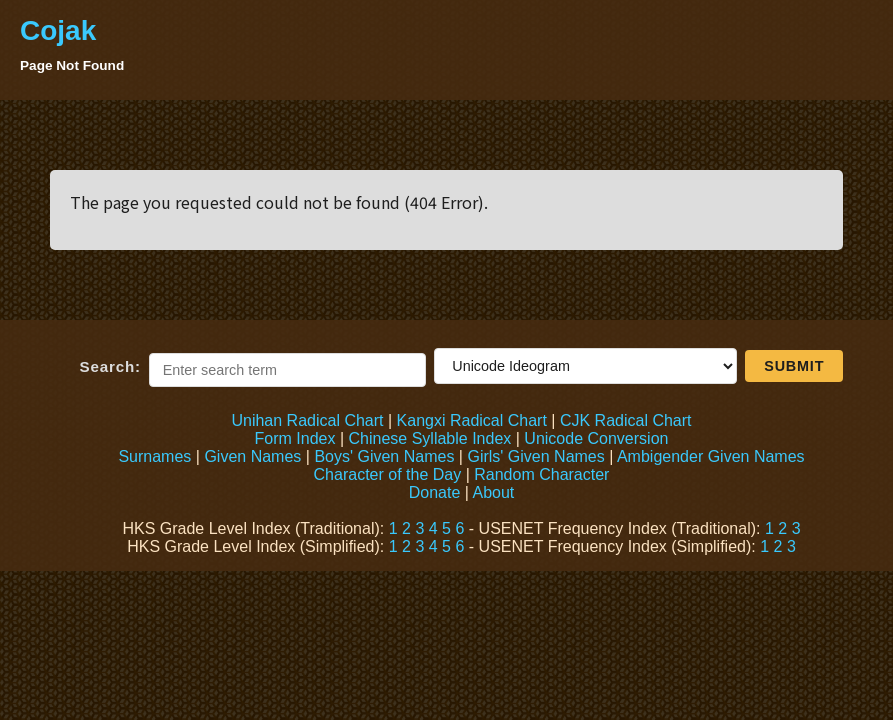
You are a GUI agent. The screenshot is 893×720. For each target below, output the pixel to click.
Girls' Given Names (535, 456)
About (493, 492)
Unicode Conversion (596, 438)
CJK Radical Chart (626, 420)
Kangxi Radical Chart (472, 420)
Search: (110, 366)
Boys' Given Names (384, 456)
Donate (435, 492)
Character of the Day (388, 474)
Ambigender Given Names (711, 456)
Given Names (252, 456)
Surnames (154, 456)
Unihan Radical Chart (307, 420)
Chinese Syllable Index (430, 438)
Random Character (541, 474)
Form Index (295, 438)
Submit (794, 366)
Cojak (58, 30)
